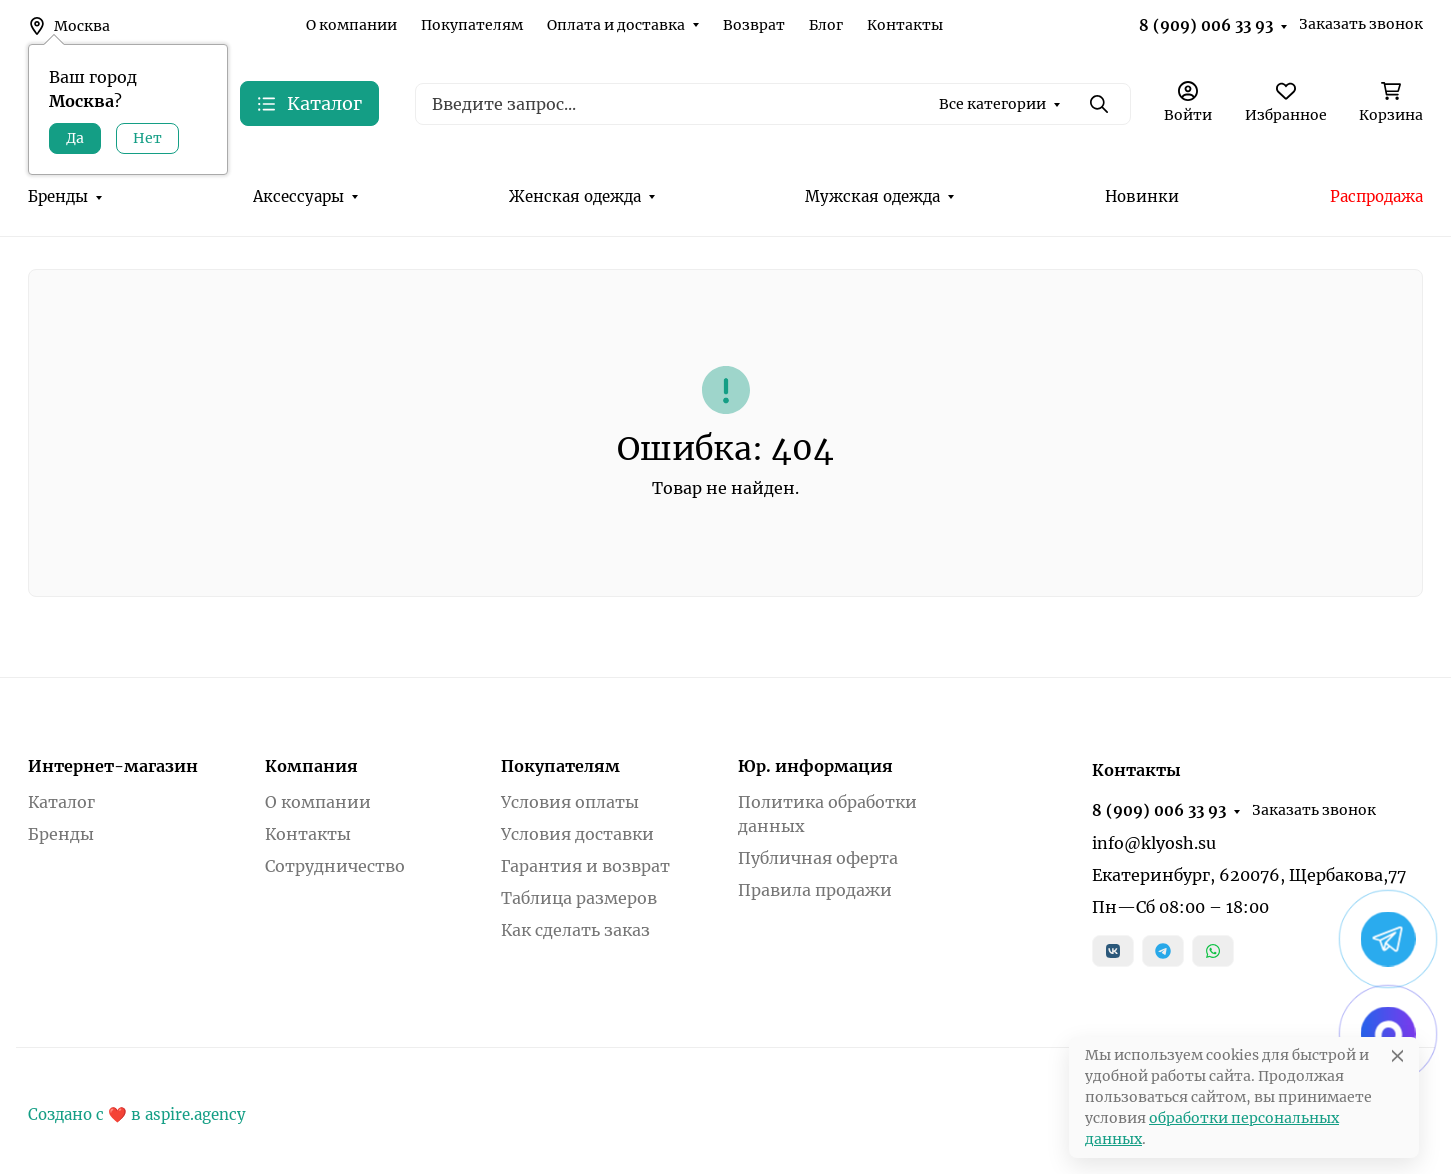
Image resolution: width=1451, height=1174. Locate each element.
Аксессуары (298, 196)
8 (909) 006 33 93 (1206, 25)
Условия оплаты (570, 802)
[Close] (1397, 1055)
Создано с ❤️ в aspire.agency (137, 1114)
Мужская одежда (872, 196)
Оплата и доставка (616, 25)
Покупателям (472, 25)
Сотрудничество (335, 866)
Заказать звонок (1361, 24)
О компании (351, 25)
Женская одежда (575, 196)
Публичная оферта (818, 858)
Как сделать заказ (575, 930)
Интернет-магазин (113, 766)
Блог (826, 25)
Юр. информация (815, 766)
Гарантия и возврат (585, 866)
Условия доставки (577, 834)
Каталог (61, 802)
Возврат (754, 25)
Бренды (58, 196)
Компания (311, 766)
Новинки (1142, 196)
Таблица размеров (579, 898)
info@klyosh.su (1154, 843)
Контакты (905, 25)
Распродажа (1376, 196)
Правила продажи (815, 890)
